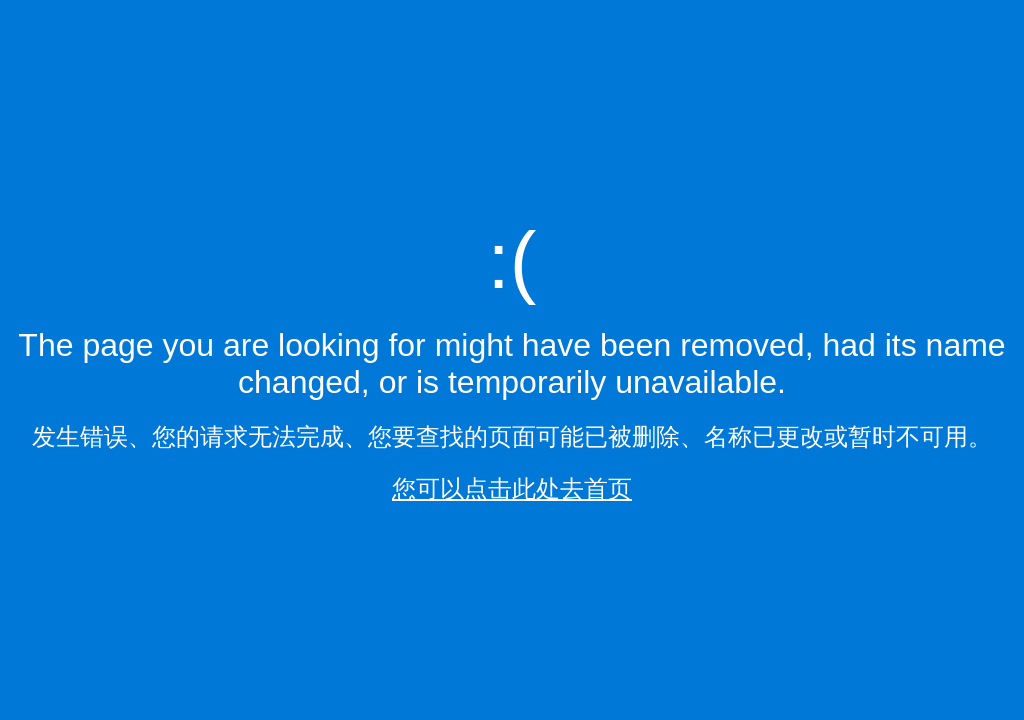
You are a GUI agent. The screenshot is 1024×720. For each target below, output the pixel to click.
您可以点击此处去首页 (512, 488)
